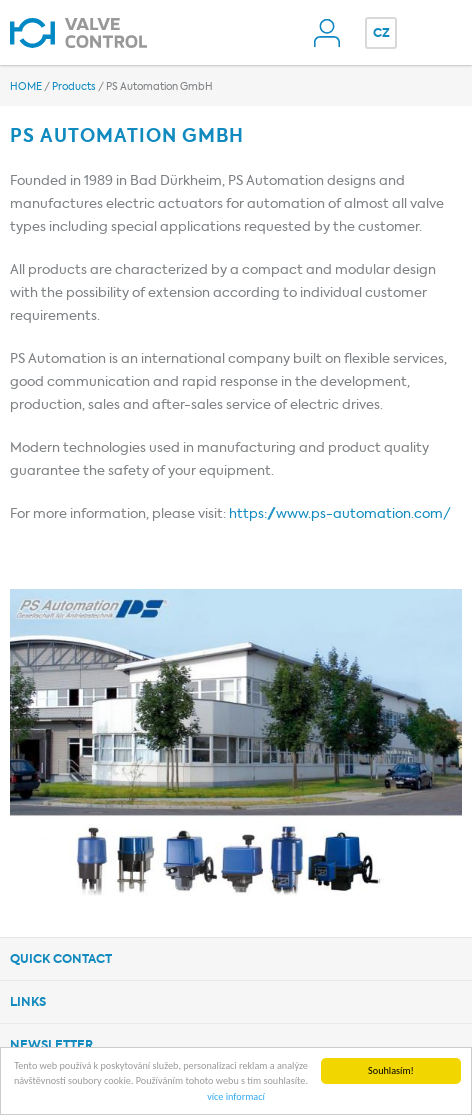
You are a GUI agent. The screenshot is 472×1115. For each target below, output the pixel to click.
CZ (381, 34)
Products (74, 87)
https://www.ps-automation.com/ (340, 514)
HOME (26, 87)
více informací (236, 1097)
